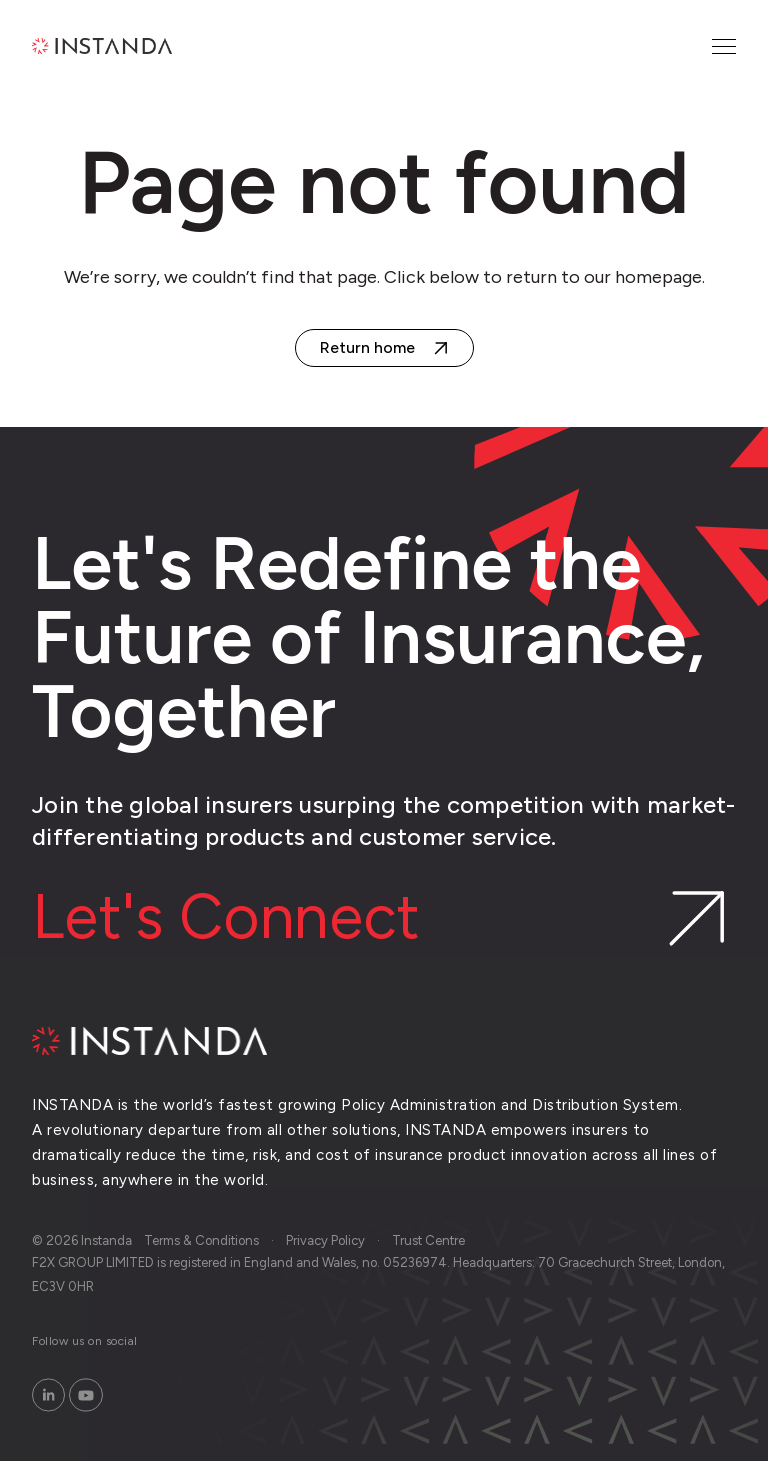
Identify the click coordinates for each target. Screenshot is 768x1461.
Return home (367, 347)
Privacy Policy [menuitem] (325, 1240)
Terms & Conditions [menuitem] (201, 1240)
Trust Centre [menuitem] (428, 1240)
